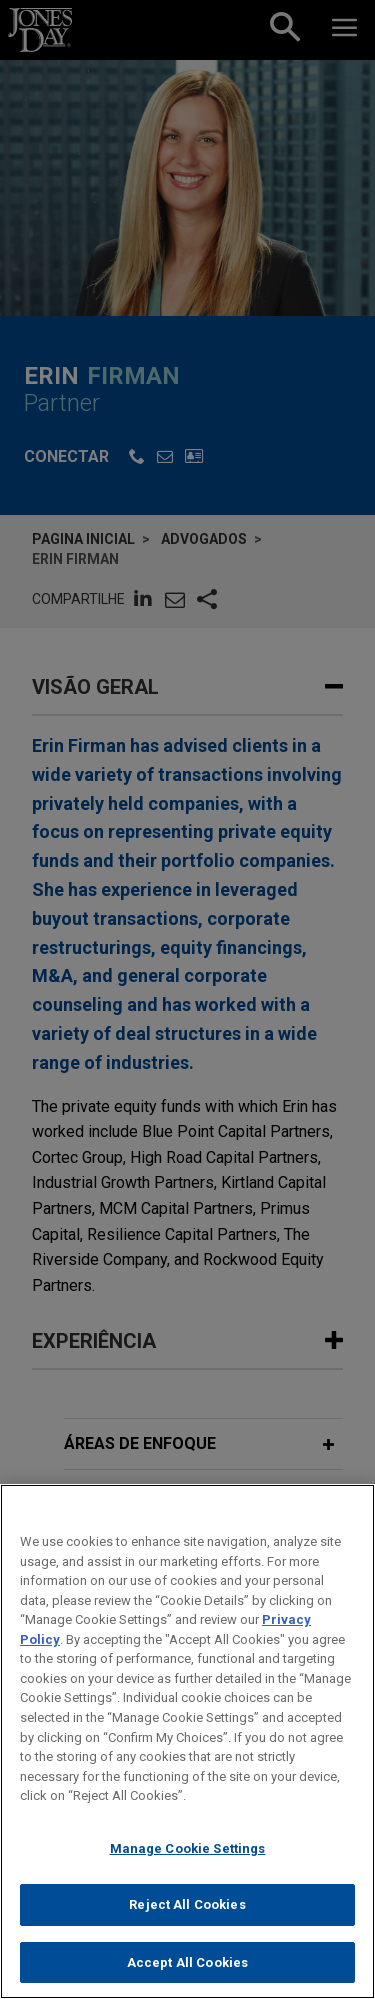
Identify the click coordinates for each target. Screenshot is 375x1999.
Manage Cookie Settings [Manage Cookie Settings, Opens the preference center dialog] (188, 1865)
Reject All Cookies (187, 1922)
